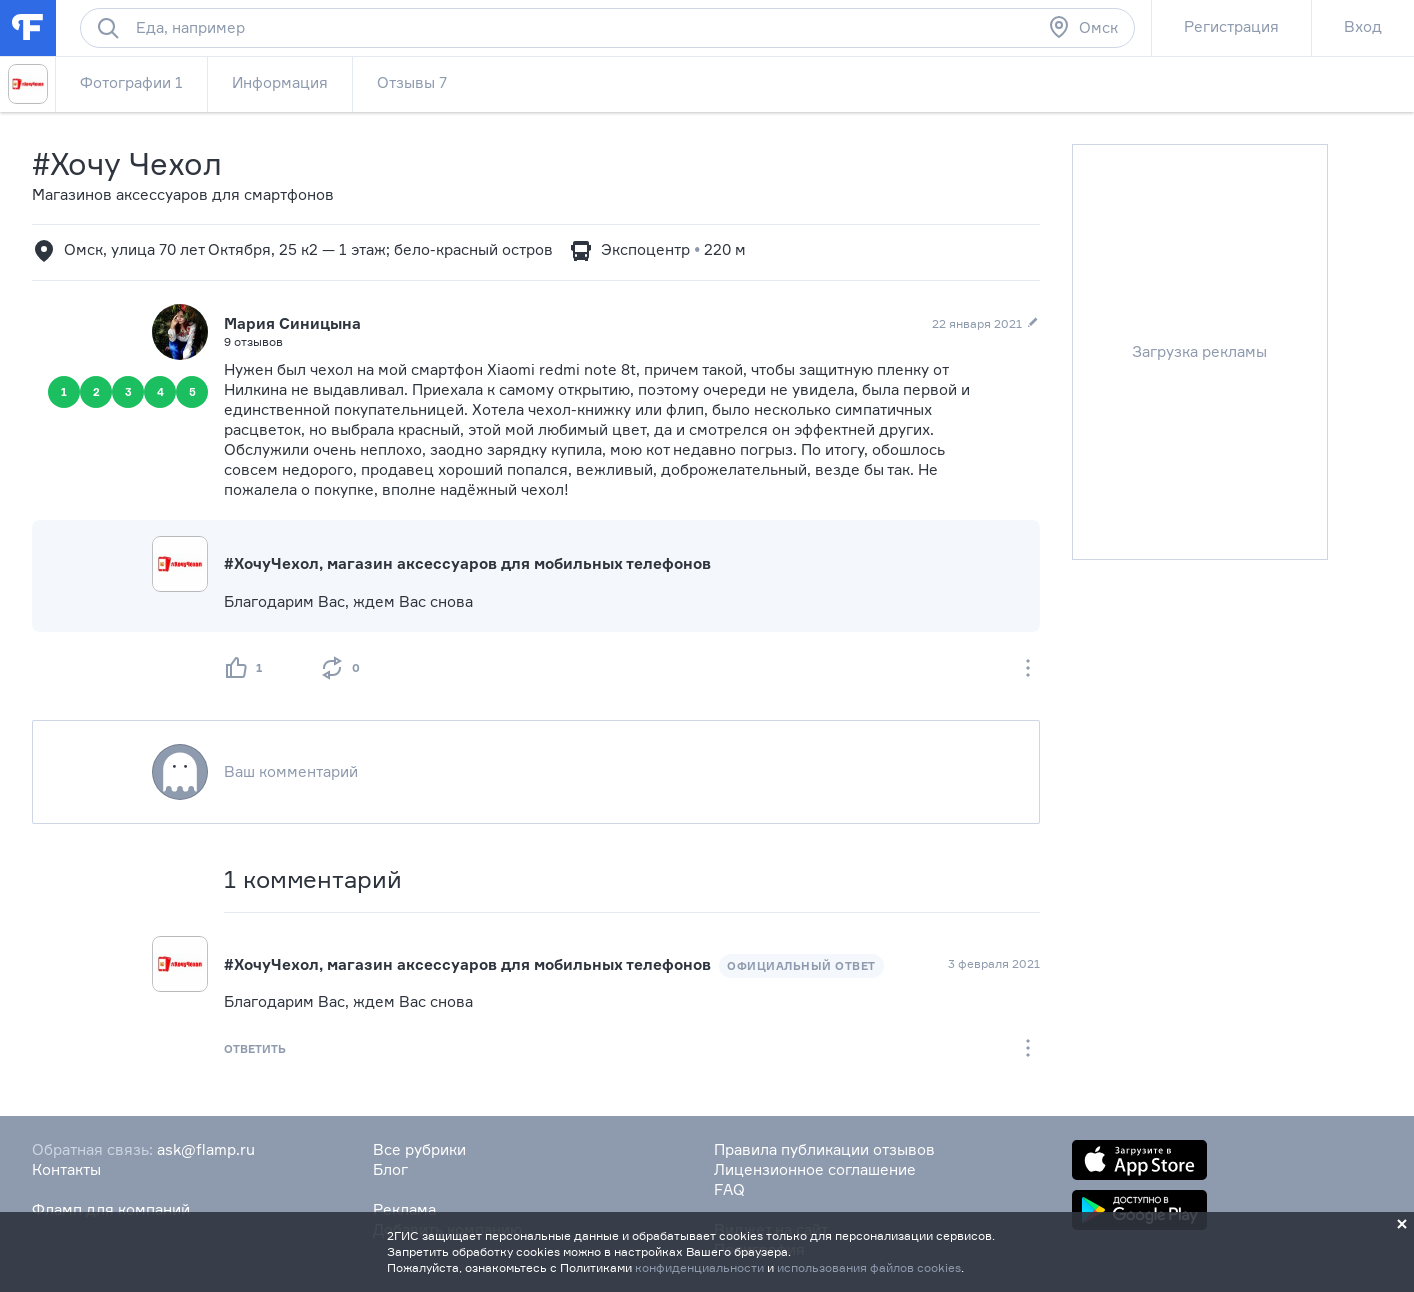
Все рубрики (419, 1149)
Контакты (66, 1169)
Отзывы (412, 82)
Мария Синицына (292, 323)
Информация (280, 82)
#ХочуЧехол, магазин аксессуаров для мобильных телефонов (467, 563)
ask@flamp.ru (206, 1149)
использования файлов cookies (869, 1267)
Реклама (404, 1209)
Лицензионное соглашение (815, 1169)
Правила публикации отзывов (824, 1149)
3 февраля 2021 (994, 963)
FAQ (729, 1189)
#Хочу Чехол (127, 163)
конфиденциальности (699, 1267)
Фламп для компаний (111, 1209)
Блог (390, 1169)
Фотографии (131, 82)
